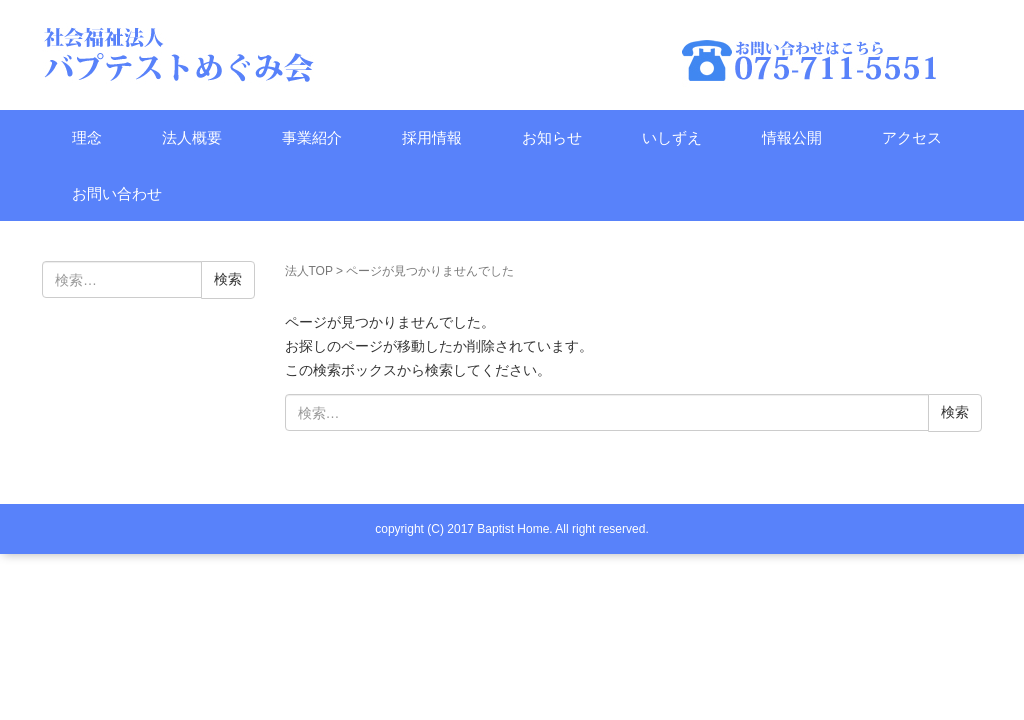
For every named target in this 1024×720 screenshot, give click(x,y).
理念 (87, 137)
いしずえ (672, 137)
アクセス (912, 137)
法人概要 (192, 137)
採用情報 (432, 137)
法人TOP (309, 271)
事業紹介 (312, 137)
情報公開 (792, 137)
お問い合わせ (117, 193)
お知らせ (552, 137)
